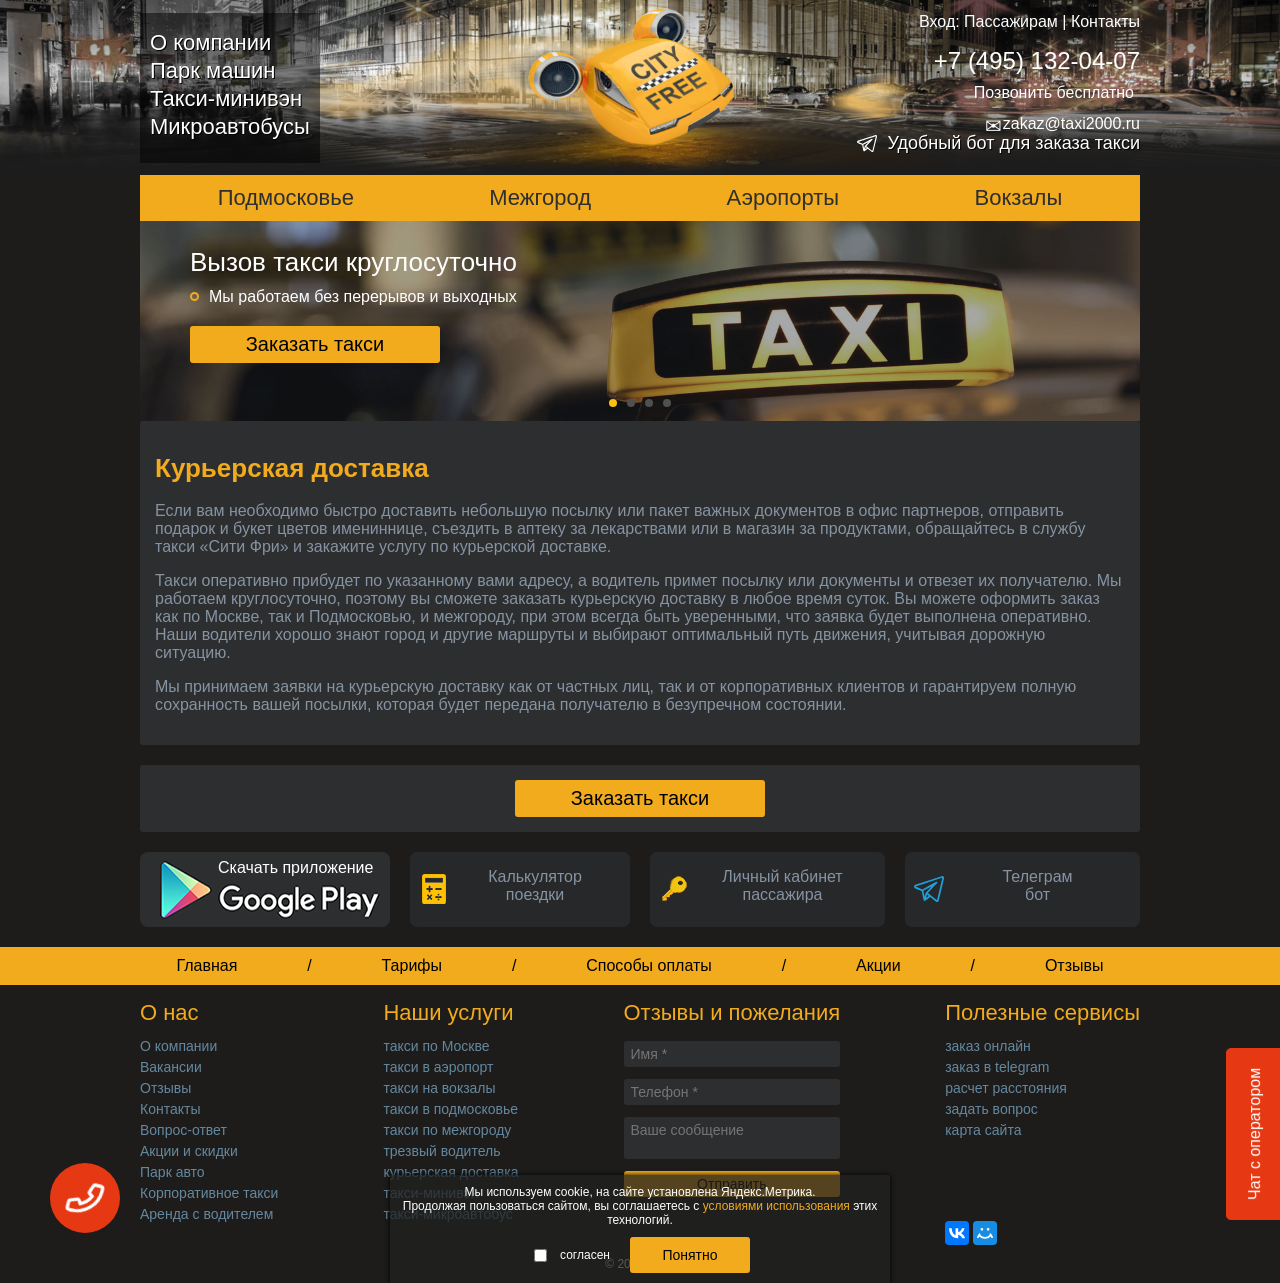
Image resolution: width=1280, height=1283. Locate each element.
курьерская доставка (450, 1172)
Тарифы (412, 965)
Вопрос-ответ (183, 1130)
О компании (210, 42)
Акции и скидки (189, 1151)
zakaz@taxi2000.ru (1062, 124)
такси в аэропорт (438, 1067)
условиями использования (776, 1206)
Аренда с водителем (206, 1214)
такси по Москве (436, 1046)
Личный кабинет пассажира (782, 885)
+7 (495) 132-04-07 (1037, 60)
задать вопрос (991, 1109)
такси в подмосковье (450, 1109)
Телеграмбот (1037, 885)
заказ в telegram (997, 1067)
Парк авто (172, 1172)
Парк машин (212, 70)
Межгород (540, 197)
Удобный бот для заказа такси (1013, 143)
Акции (878, 965)
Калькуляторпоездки (535, 885)
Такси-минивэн (226, 98)
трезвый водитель (441, 1151)
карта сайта (983, 1130)
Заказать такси (315, 344)
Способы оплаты (649, 965)
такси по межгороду (447, 1130)
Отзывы (1074, 965)
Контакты (1105, 21)
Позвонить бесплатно (1054, 92)
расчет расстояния (1006, 1088)
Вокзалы (1019, 197)
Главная (206, 965)
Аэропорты (783, 197)
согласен (572, 1255)
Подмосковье (286, 197)
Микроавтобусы (230, 126)
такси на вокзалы (439, 1088)
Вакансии (171, 1067)
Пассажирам (1011, 21)
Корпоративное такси (209, 1193)
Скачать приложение (295, 867)
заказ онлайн (988, 1046)
